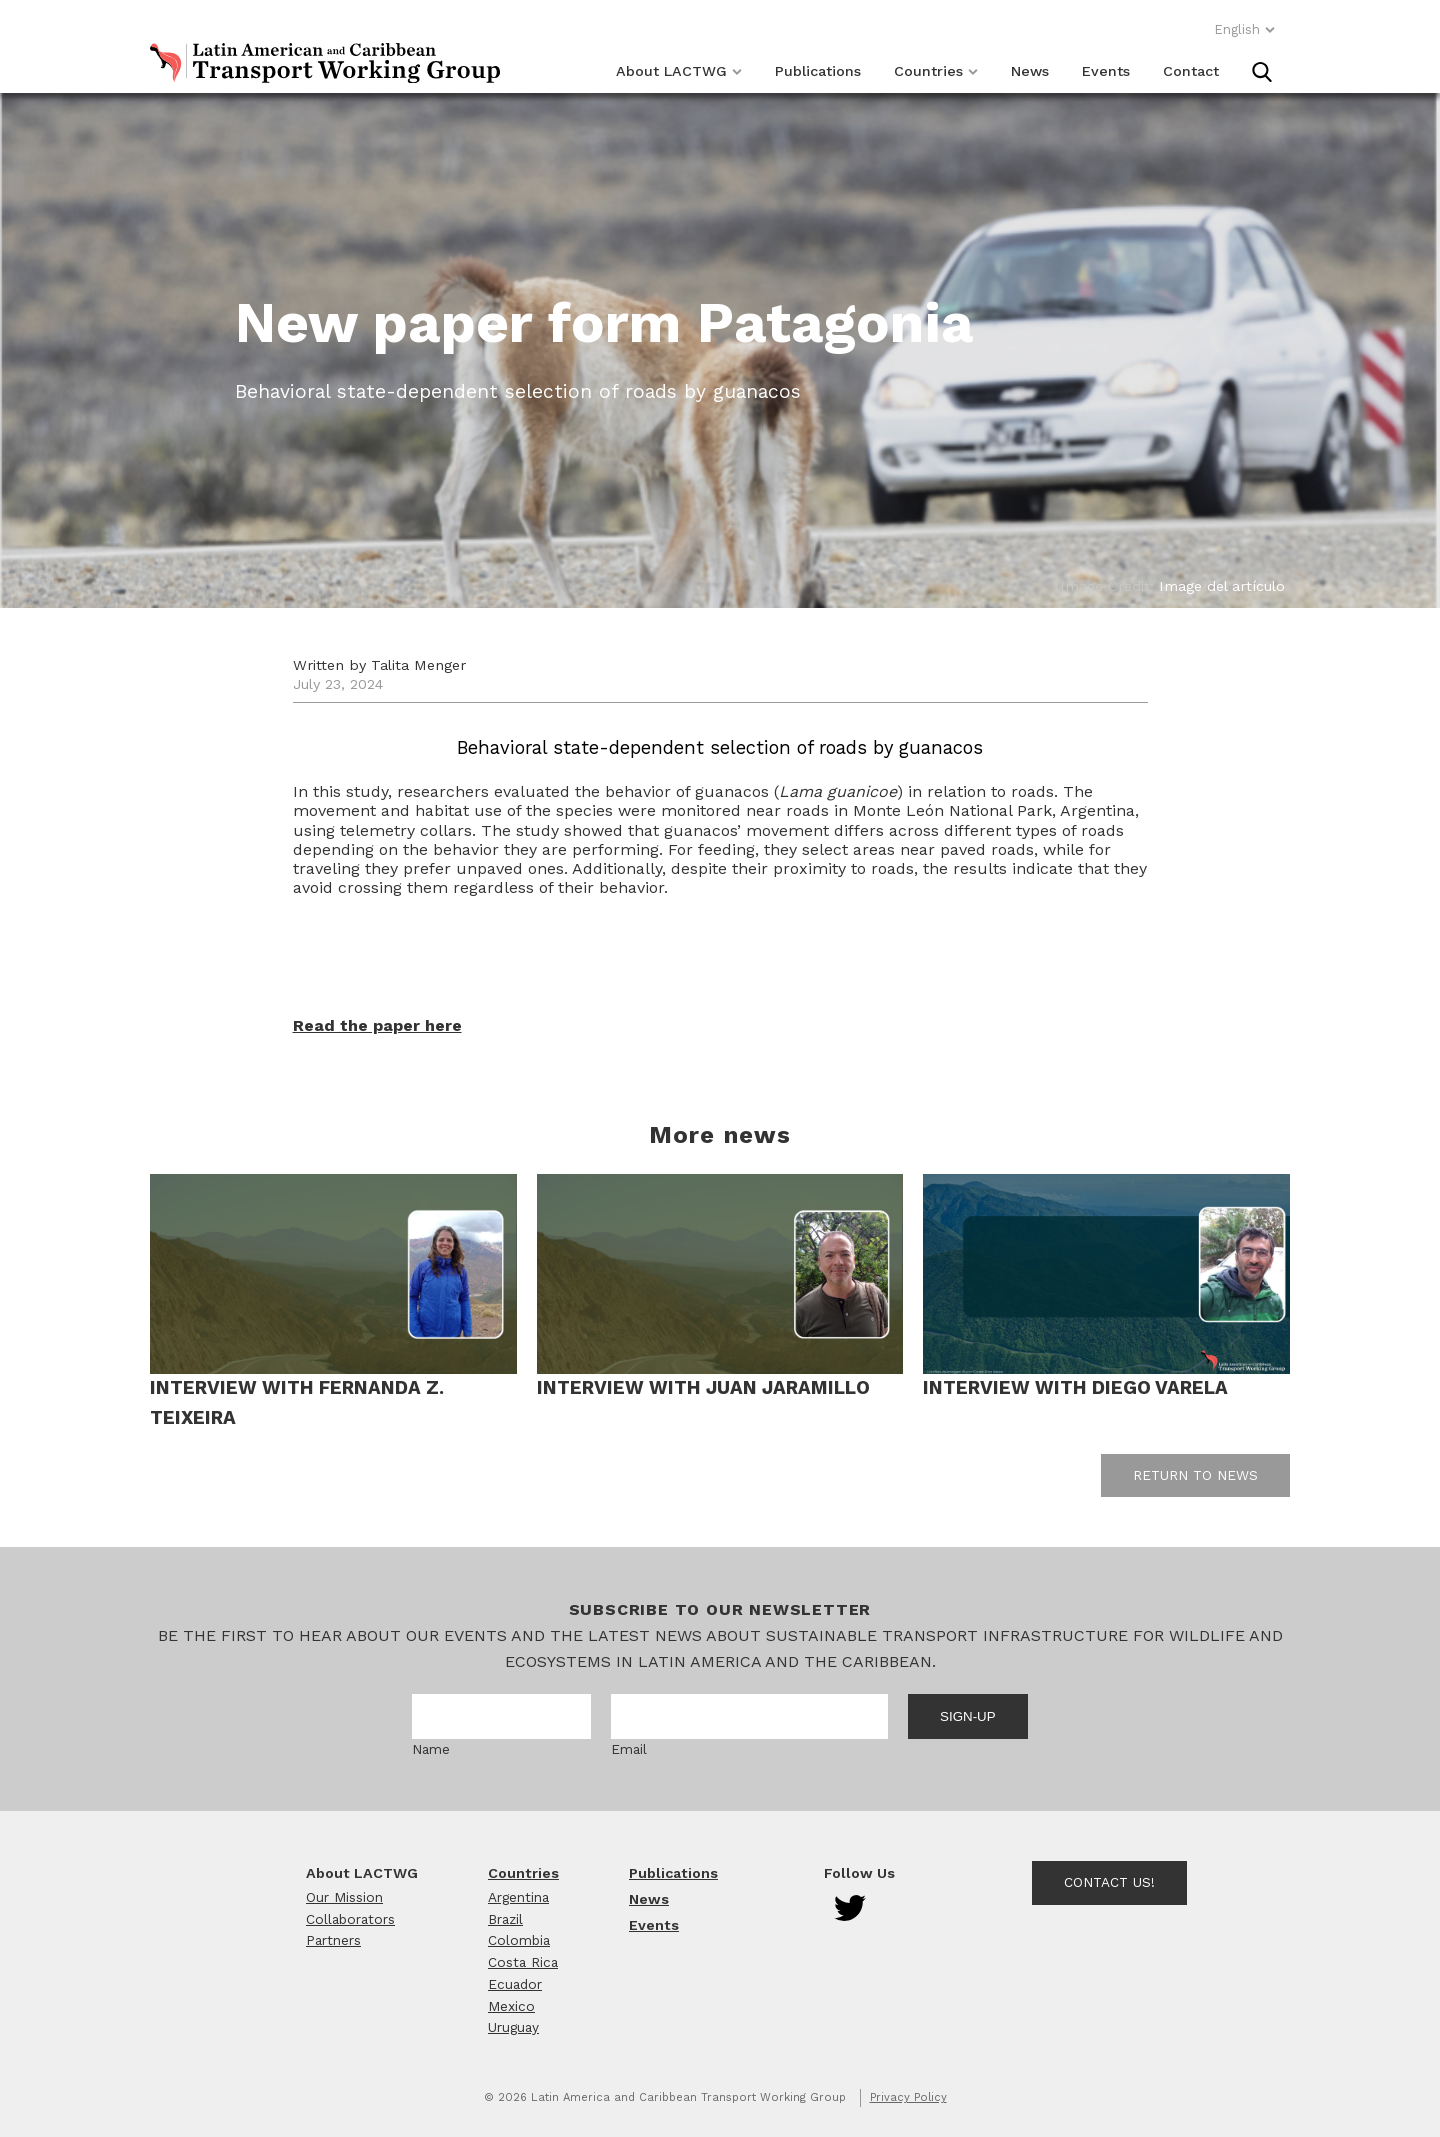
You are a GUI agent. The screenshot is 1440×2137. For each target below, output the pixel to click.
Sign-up (968, 1716)
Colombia (519, 1940)
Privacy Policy (908, 2097)
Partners (333, 1940)
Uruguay (513, 2027)
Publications (818, 71)
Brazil (505, 1919)
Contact (1191, 71)
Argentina (518, 1897)
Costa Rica (523, 1962)
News (1030, 71)
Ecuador (515, 1984)
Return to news (1195, 1475)
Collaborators (350, 1919)
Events (1106, 71)
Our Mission (344, 1897)
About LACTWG (679, 71)
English (1245, 29)
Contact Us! (1109, 1882)
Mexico (511, 2006)
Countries (936, 71)
